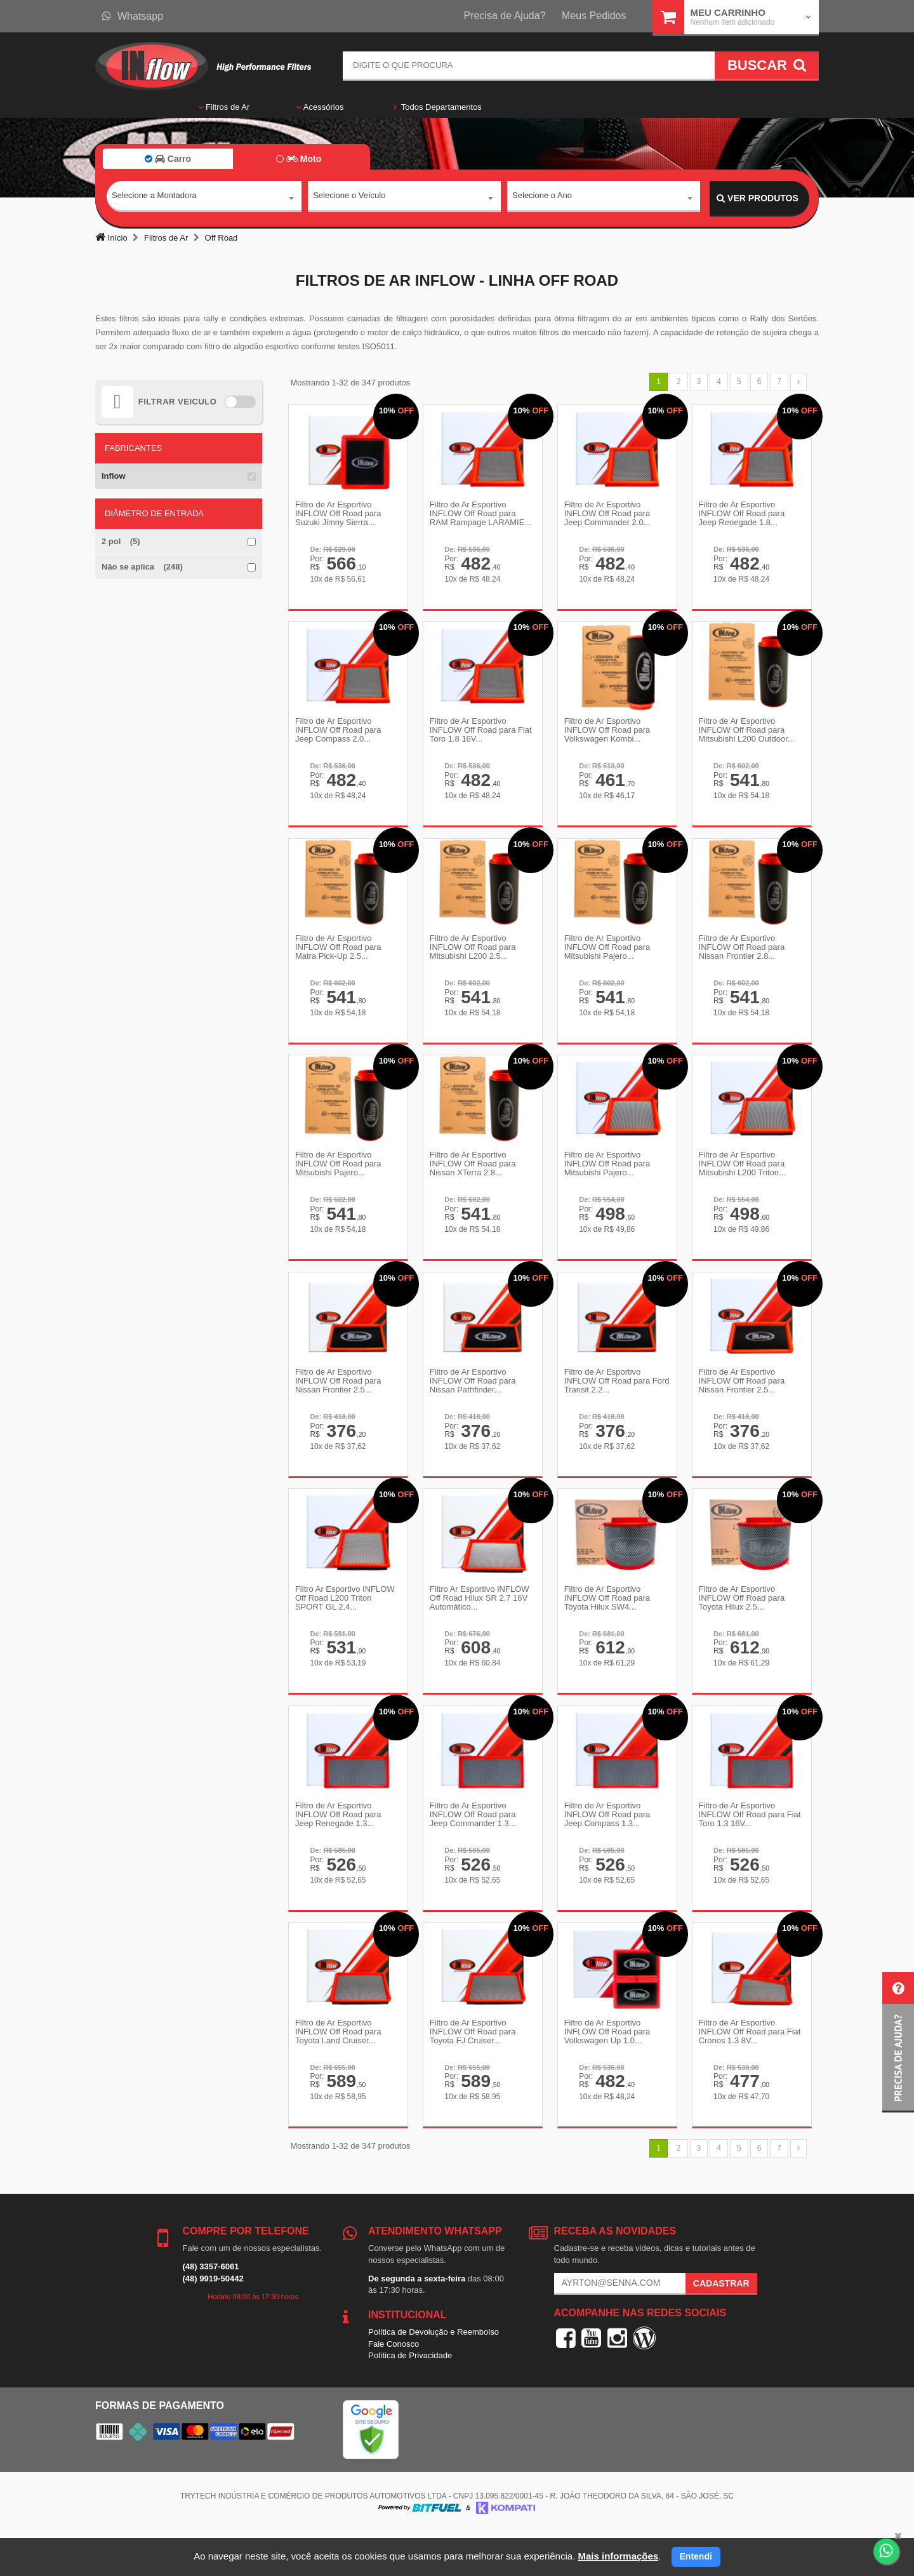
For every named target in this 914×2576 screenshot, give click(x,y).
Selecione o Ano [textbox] (542, 198)
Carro (168, 159)
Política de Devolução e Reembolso (433, 2375)
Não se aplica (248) (142, 566)
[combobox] (204, 199)
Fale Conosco (393, 2387)
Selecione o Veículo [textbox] (349, 198)
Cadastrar (721, 2326)
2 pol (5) (121, 541)
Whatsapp (132, 16)
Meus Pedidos (594, 15)
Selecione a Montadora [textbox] (154, 198)
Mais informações (618, 2556)
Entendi (696, 2556)
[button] (898, 2042)
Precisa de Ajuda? (505, 15)
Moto (298, 159)
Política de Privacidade (410, 2398)
